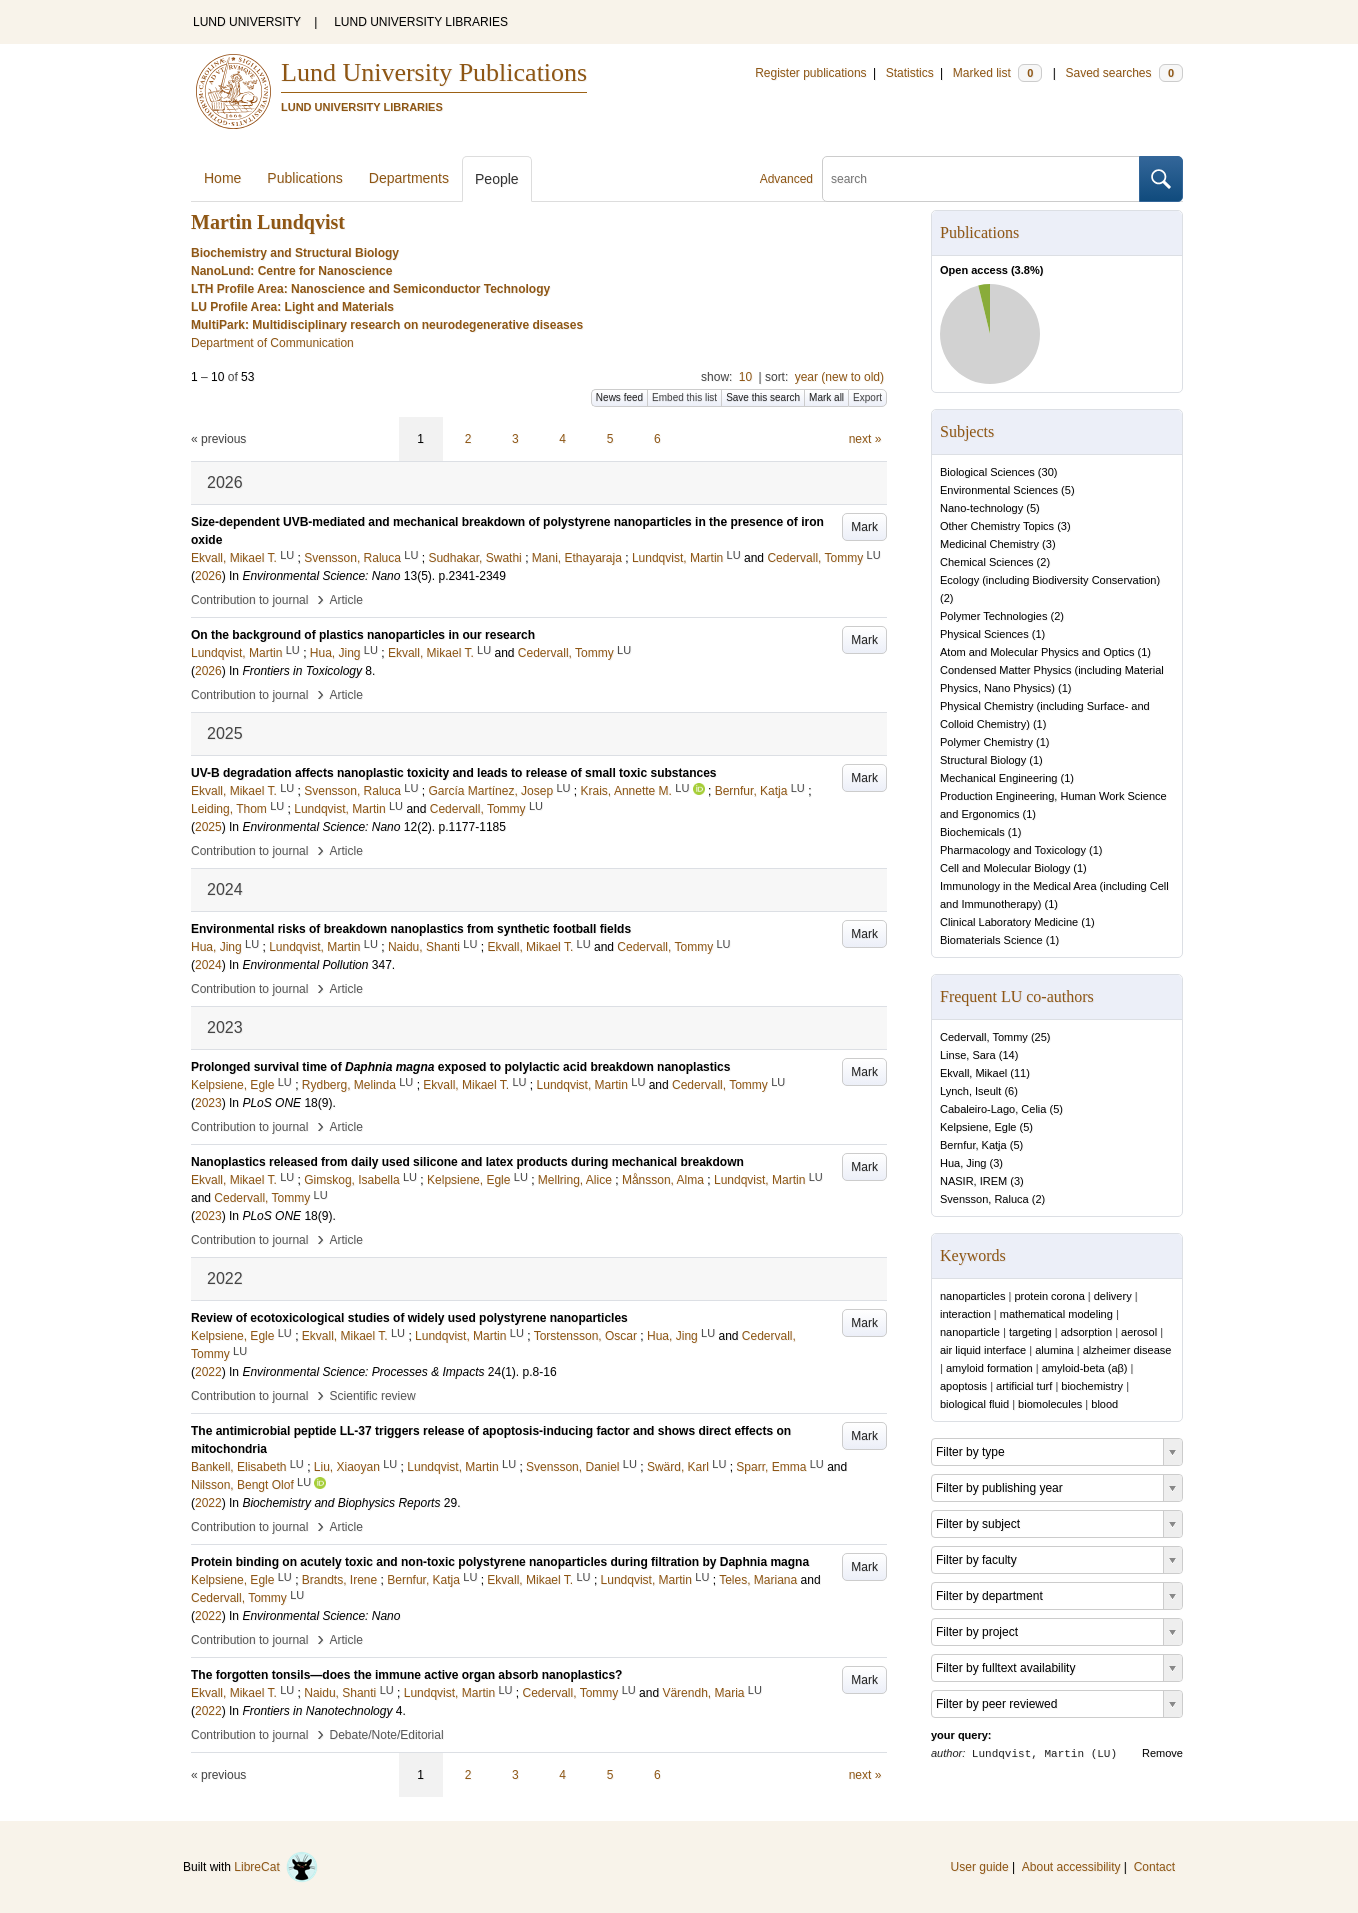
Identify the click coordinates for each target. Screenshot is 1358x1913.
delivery (1113, 1296)
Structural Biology (983, 760)
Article (346, 600)
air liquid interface (983, 1350)
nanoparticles (972, 1296)
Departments (409, 178)
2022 (208, 1372)
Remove (1162, 1753)
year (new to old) (839, 377)
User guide (980, 1867)
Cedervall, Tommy (984, 1037)
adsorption (1086, 1332)
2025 (208, 827)
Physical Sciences (984, 634)
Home (222, 178)
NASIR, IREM (973, 1181)
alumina (1054, 1350)
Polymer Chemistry (986, 742)
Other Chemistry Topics (997, 526)
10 (745, 377)
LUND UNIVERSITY (247, 22)
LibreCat (276, 1867)
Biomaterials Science (991, 940)
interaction (965, 1314)
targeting (1030, 1332)
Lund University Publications (434, 72)
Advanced (786, 179)
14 (1008, 1055)
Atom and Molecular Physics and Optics (1037, 652)
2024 (208, 965)
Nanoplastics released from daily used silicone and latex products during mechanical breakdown (467, 1162)
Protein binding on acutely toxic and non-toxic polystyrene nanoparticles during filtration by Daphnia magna (500, 1562)
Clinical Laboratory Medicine (1009, 922)
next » (865, 439)
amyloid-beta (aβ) (1085, 1368)
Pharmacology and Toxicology (1013, 850)
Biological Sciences (987, 472)
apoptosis (963, 1386)
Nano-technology (981, 508)
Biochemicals (972, 832)
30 (1048, 472)
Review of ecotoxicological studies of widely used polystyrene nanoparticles (409, 1318)
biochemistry (1092, 1386)
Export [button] (867, 397)
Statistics (910, 73)
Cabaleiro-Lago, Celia (993, 1109)
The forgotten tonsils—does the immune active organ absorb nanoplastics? (406, 1675)
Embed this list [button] (684, 397)
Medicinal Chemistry (989, 544)
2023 (208, 1103)
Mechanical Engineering (998, 778)
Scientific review (373, 1396)
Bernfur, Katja (973, 1145)
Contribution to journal (249, 600)
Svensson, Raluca (984, 1199)
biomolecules (1050, 1404)
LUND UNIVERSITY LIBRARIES (421, 22)
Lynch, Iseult (970, 1091)
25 (1041, 1037)
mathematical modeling (1056, 1314)
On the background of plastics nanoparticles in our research (363, 635)
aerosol (1139, 1332)
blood (1104, 1404)
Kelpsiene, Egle (978, 1127)
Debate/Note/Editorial (387, 1735)
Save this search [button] (763, 397)
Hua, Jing (963, 1163)
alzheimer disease (1127, 1350)
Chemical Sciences (987, 562)
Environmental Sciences (999, 490)
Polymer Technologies (993, 616)
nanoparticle (970, 1332)
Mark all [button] (826, 397)
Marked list (997, 73)
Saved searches (1124, 73)
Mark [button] (864, 527)
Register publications (810, 73)
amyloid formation (989, 1368)
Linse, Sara (968, 1055)
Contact (1154, 1867)
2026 (208, 576)
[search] (981, 179)
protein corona (1049, 1296)
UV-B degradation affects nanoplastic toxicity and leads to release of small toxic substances (454, 773)
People (497, 179)
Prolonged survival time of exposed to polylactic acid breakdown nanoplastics (460, 1067)
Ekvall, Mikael (973, 1073)
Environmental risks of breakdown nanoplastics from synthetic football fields (411, 929)
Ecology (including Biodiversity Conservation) (1050, 580)
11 (1020, 1073)
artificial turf (1024, 1386)
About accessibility (1071, 1867)
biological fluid (974, 1404)
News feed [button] (619, 397)
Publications (305, 178)
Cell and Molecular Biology (1005, 868)
